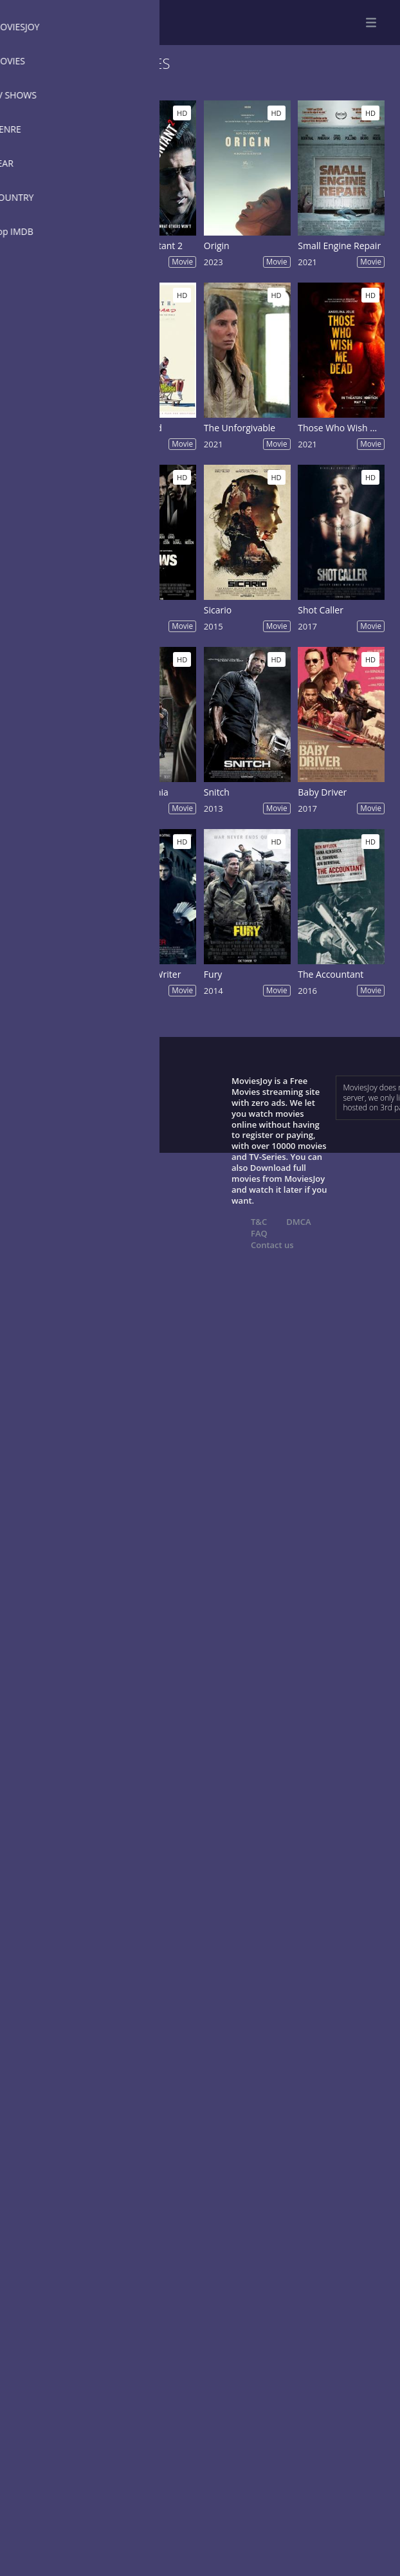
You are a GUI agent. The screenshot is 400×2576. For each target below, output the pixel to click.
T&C (259, 1221)
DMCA (298, 1221)
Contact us (272, 1245)
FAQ (259, 1233)
